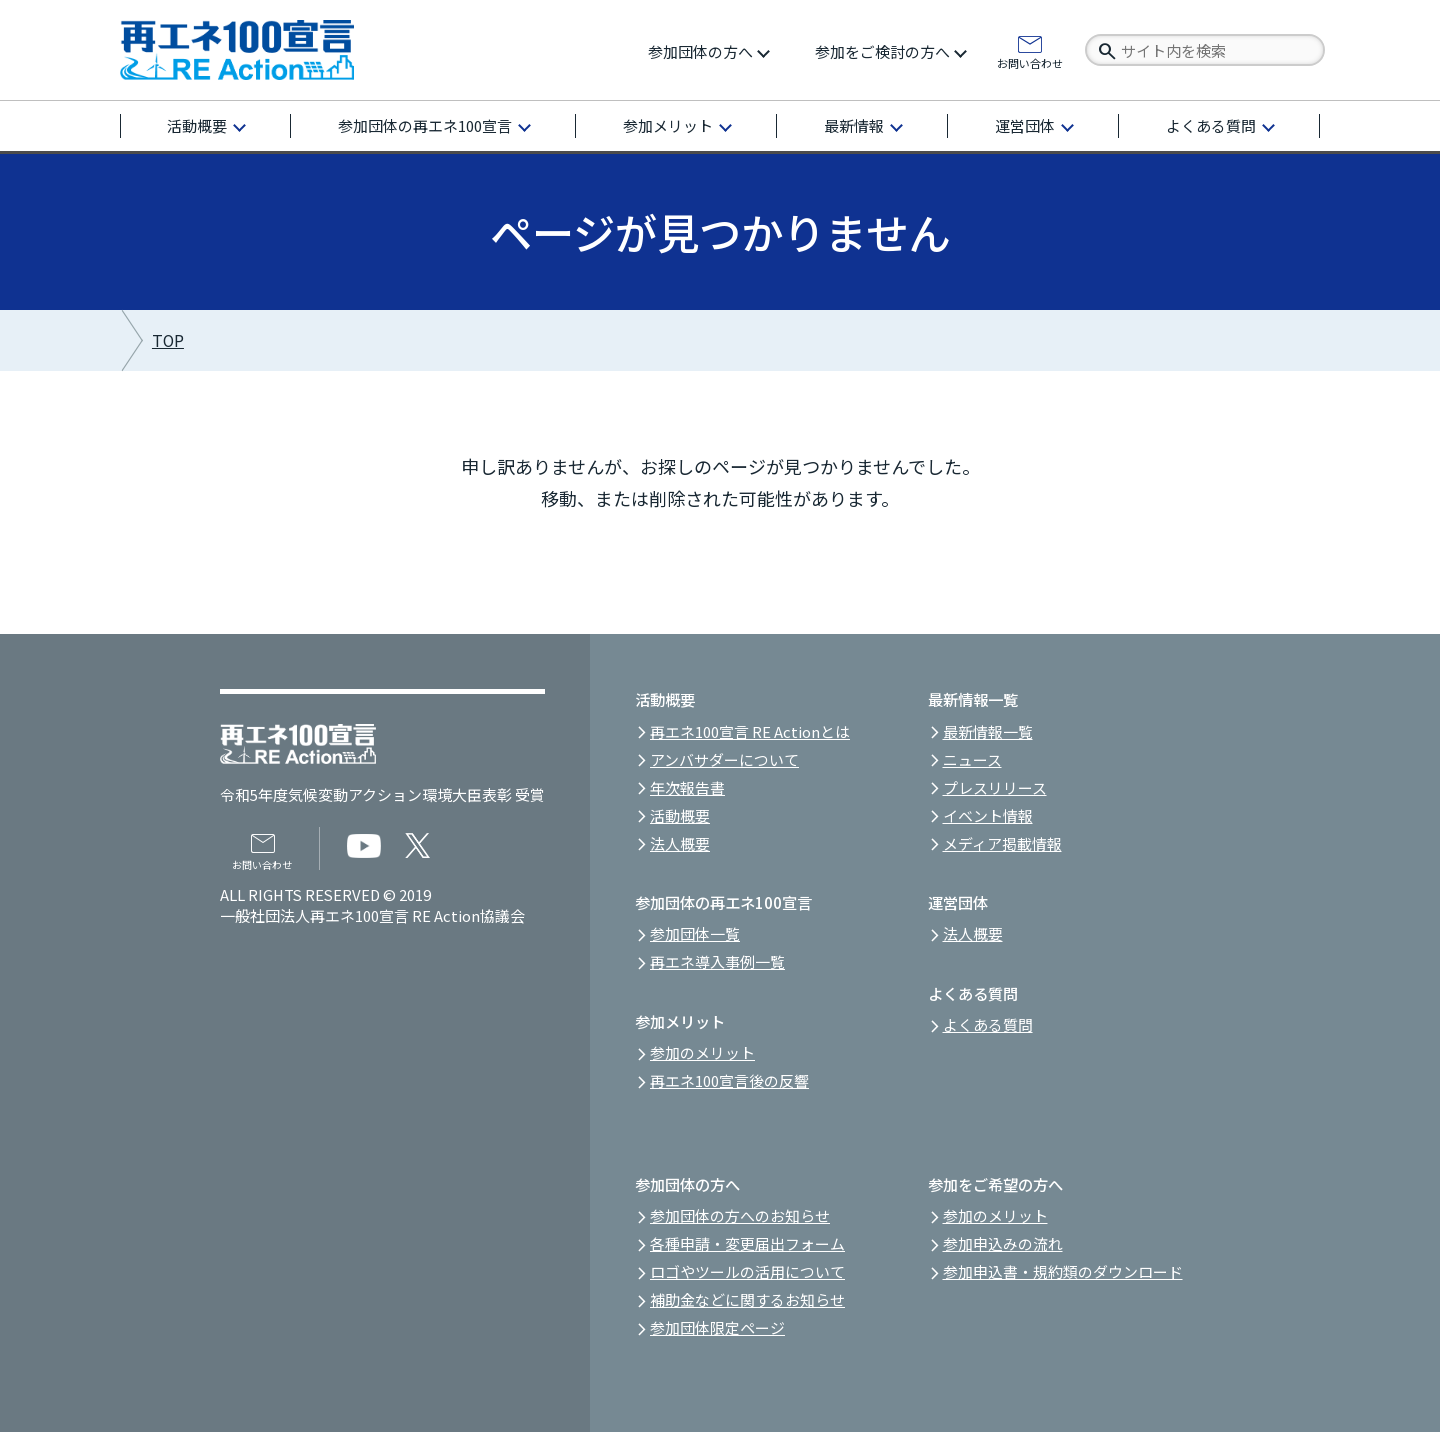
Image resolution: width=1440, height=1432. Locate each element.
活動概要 (197, 125)
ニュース (972, 759)
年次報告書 (687, 787)
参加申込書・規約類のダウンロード (1063, 1271)
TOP (168, 340)
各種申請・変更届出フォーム (747, 1243)
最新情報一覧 (988, 731)
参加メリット (668, 125)
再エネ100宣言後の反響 (729, 1080)
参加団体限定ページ (717, 1327)
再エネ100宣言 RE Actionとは (750, 731)
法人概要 (680, 843)
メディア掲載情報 (1002, 843)
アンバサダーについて (724, 759)
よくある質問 (1211, 125)
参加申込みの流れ (1003, 1243)
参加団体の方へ (700, 51)
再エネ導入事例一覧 (717, 961)
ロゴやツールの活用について (747, 1271)
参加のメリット (702, 1052)
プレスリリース (995, 787)
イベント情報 (988, 815)
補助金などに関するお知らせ (747, 1299)
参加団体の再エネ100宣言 (425, 125)
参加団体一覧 (695, 933)
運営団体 (1025, 125)
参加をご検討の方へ (882, 51)
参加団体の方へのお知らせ (740, 1215)
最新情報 (854, 125)
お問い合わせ (1030, 62)
